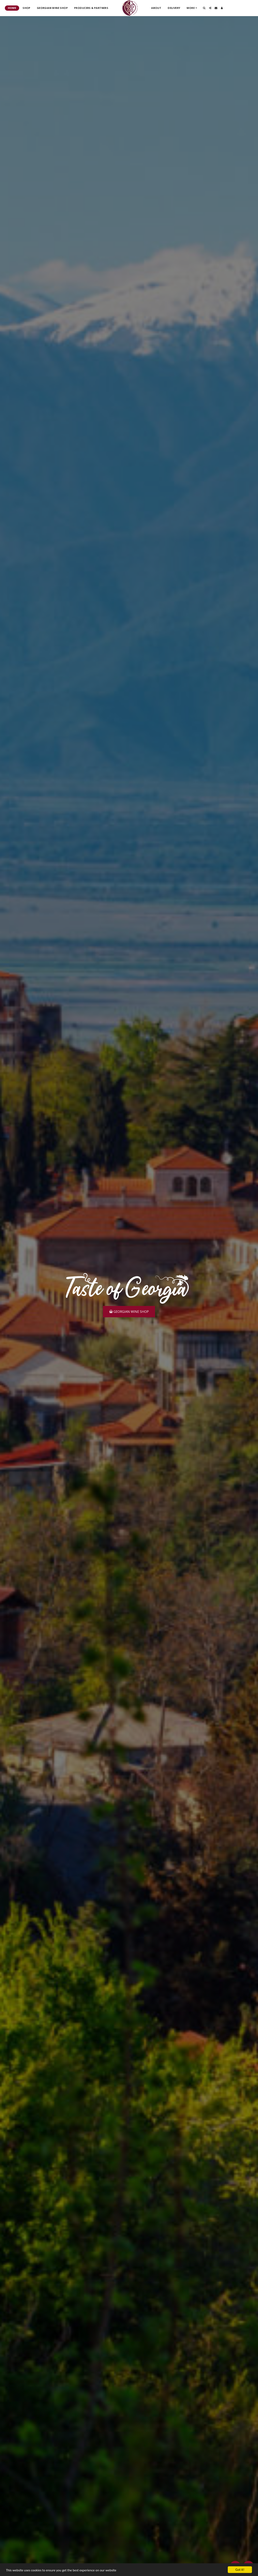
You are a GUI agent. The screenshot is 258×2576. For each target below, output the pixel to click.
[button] (204, 8)
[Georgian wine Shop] (129, 1311)
